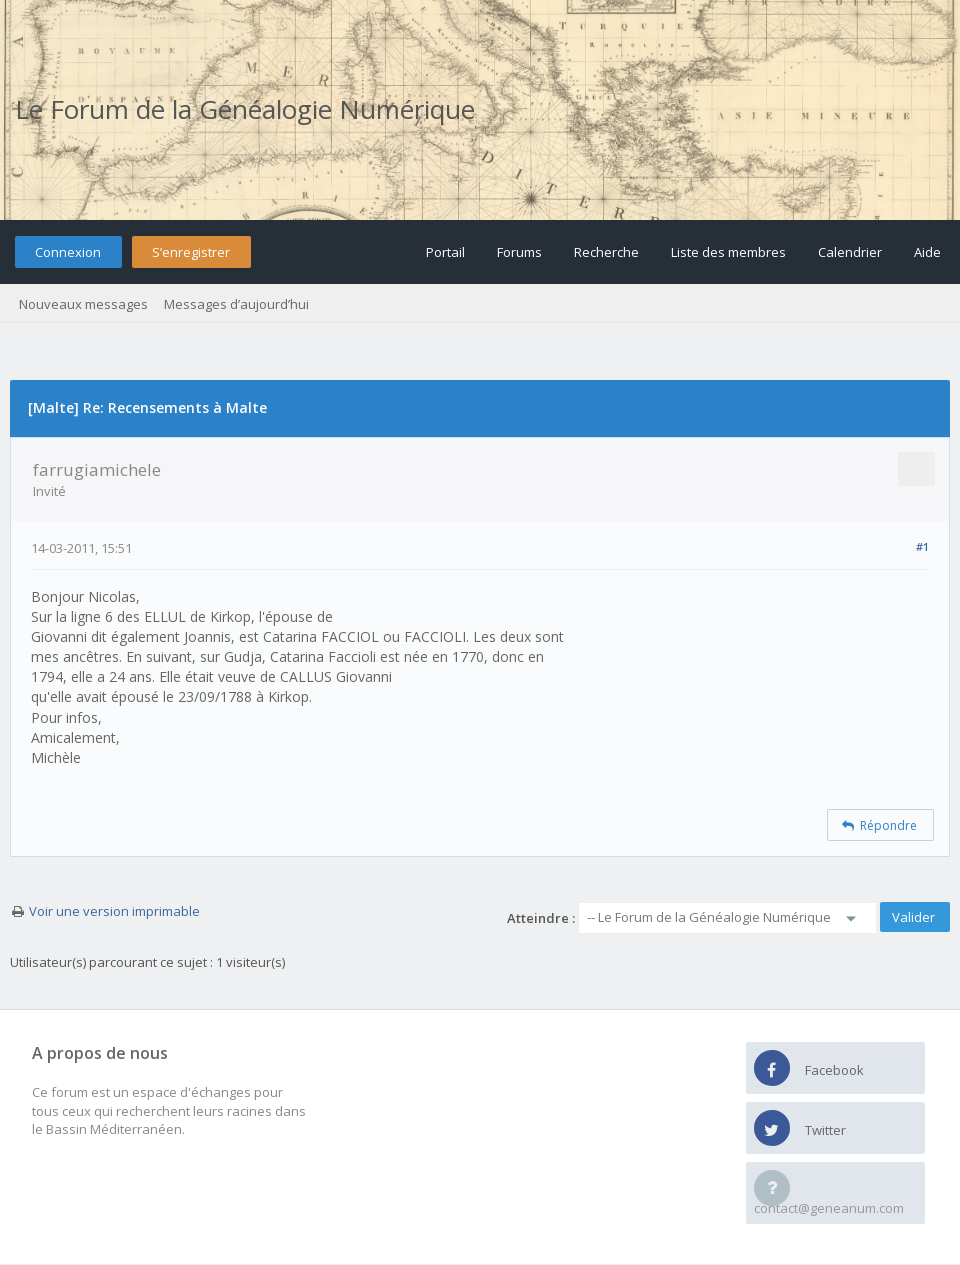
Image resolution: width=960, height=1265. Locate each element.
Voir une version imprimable (114, 911)
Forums (519, 252)
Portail (445, 252)
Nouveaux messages (83, 304)
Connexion (68, 252)
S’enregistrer (191, 252)
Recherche (606, 252)
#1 (922, 546)
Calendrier (850, 252)
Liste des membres (728, 252)
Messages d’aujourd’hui (236, 304)
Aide (927, 252)
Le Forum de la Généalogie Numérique (245, 109)
